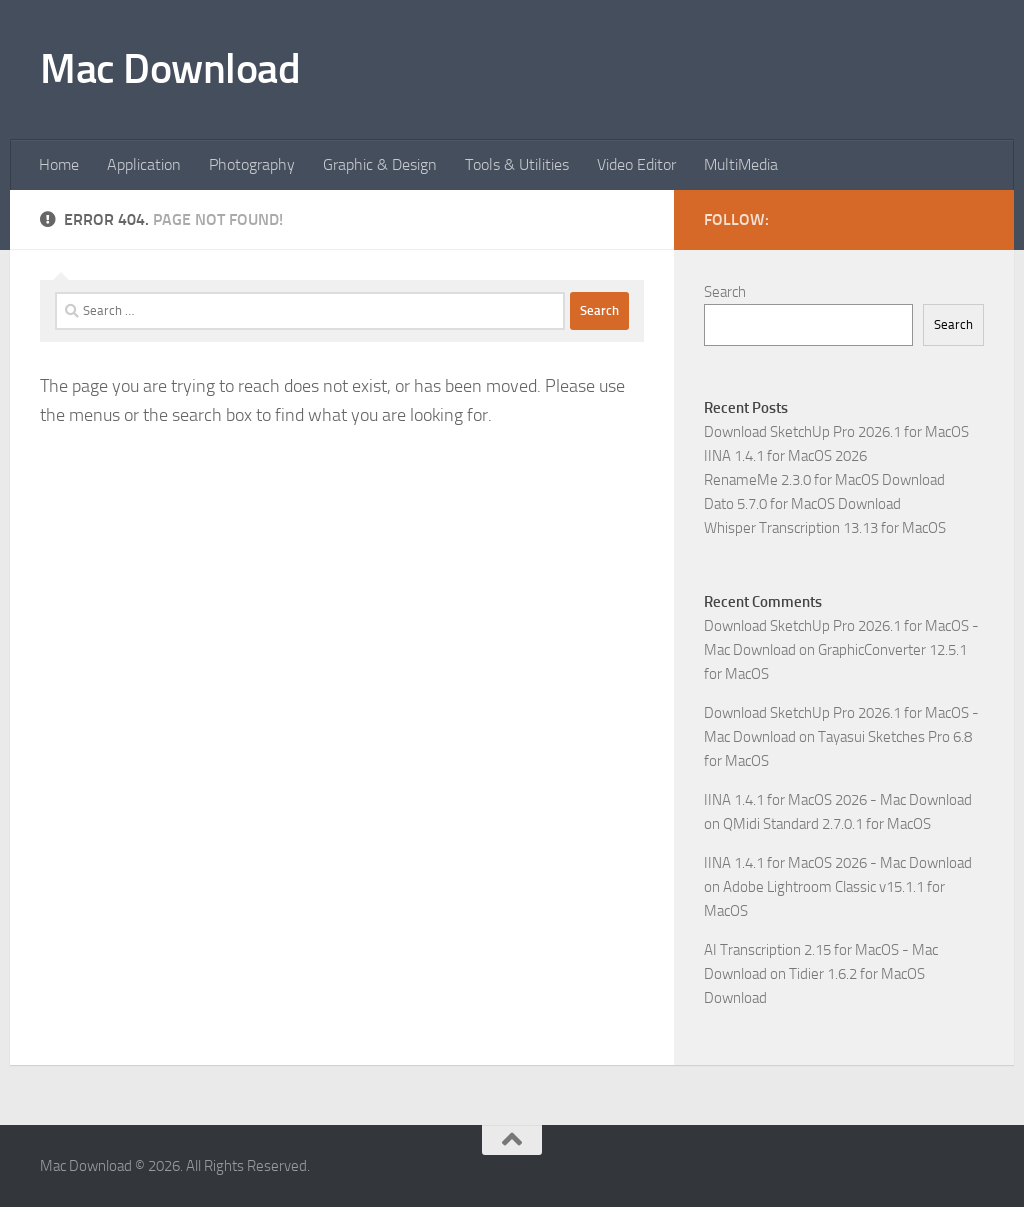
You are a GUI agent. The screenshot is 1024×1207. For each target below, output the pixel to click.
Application (144, 164)
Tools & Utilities (517, 164)
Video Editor (636, 164)
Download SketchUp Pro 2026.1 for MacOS (836, 432)
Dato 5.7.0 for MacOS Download (802, 504)
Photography (252, 164)
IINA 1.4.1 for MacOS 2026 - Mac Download (838, 800)
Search (725, 292)
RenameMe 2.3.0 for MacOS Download (824, 480)
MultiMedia (741, 164)
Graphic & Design (380, 164)
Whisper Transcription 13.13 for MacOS (825, 528)
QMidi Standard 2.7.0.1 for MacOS (827, 824)
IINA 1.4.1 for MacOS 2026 (785, 456)
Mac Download (170, 69)
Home (59, 164)
